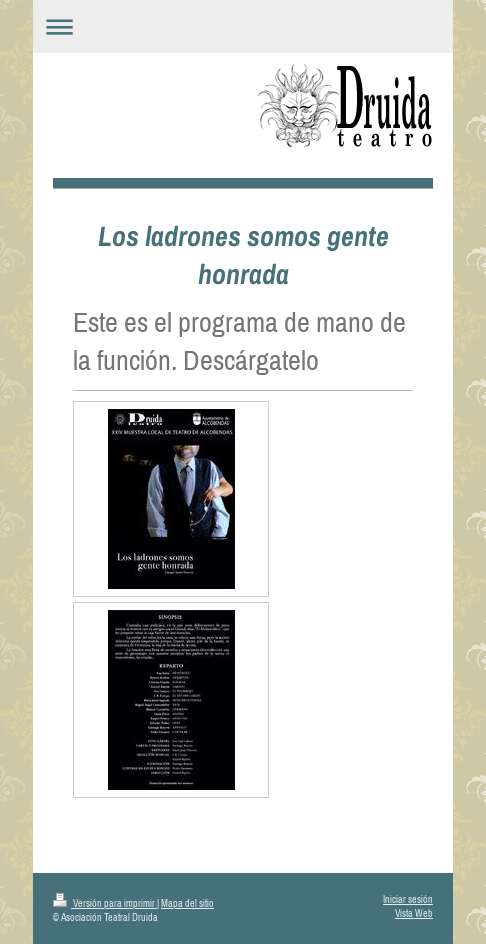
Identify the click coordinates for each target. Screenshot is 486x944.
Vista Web (414, 913)
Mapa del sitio (187, 903)
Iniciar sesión (408, 899)
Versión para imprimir (105, 903)
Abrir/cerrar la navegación (243, 26)
